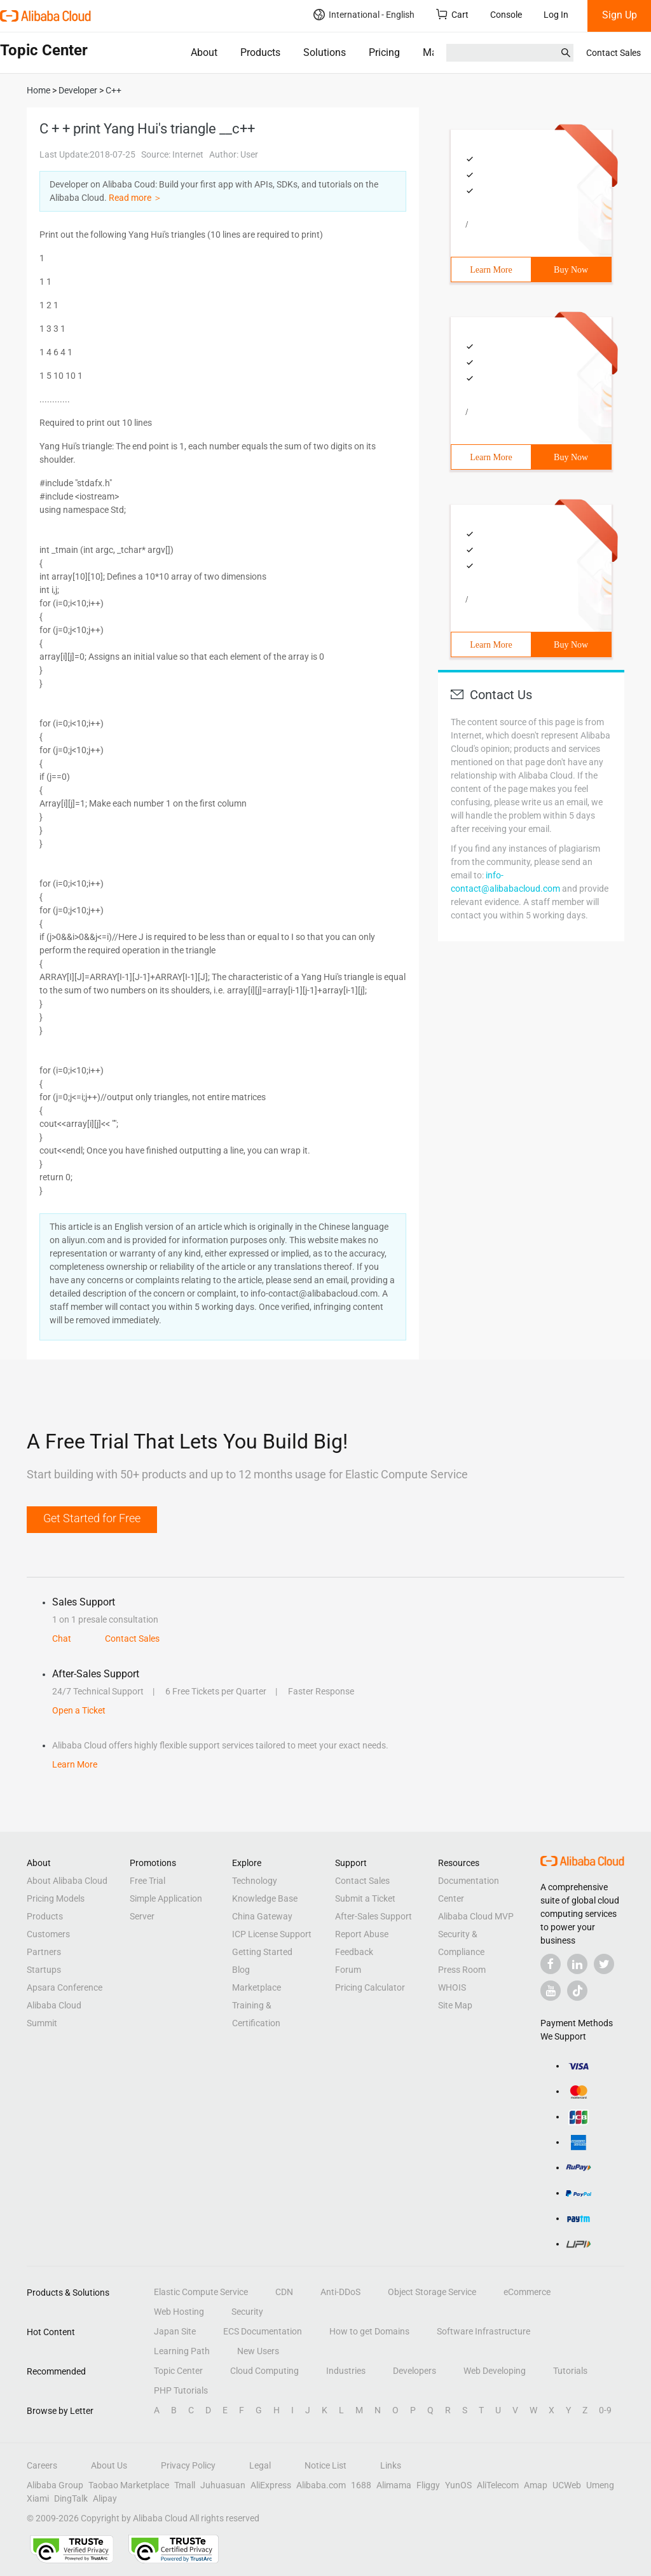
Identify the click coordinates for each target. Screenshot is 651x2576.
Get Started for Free (91, 1518)
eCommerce (527, 2292)
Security (247, 2312)
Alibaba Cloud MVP (476, 1916)
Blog (241, 1970)
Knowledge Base (265, 1898)
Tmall (184, 2485)
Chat (61, 1638)
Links (390, 2465)
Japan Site (175, 2331)
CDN (284, 2292)
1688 (361, 2485)
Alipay (105, 2498)
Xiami (38, 2498)
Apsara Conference (64, 1987)
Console (506, 15)
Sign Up (619, 15)
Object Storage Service (432, 2292)
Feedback (354, 1952)
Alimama (393, 2485)
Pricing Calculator (370, 1987)
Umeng (600, 2485)
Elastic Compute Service (201, 2292)
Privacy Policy (188, 2465)
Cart (452, 14)
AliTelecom (498, 2485)
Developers (414, 2371)
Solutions (324, 52)
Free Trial (147, 1881)
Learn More (491, 270)
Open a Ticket (79, 1710)
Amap (535, 2485)
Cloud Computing (264, 2371)
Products (260, 52)
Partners (44, 1952)
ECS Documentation (262, 2331)
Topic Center (178, 2371)
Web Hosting (179, 2312)
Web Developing (494, 2371)
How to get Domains (369, 2331)
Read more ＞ (135, 198)
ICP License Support (272, 1934)
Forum (348, 1970)
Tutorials (570, 2371)
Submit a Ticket (365, 1898)
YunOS (458, 2485)
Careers (42, 2465)
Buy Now (571, 270)
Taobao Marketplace (128, 2485)
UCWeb (566, 2485)
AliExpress (270, 2485)
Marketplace (256, 1987)
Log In (556, 15)
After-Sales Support (373, 1916)
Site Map (455, 2005)
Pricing (384, 52)
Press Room (462, 1970)
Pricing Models (56, 1898)
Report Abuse (361, 1934)
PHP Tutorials (181, 2390)
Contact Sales (613, 53)
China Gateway (262, 1916)
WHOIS (452, 1987)
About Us (109, 2465)
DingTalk (71, 2498)
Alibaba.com (321, 2485)
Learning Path (182, 2351)
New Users (258, 2351)
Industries (346, 2371)
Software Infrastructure (483, 2331)
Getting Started (262, 1952)
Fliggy (428, 2485)
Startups (44, 1970)
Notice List (325, 2465)
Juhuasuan (222, 2485)
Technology (254, 1881)
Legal (260, 2465)
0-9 (605, 2410)
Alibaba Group (55, 2485)
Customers (48, 1934)
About (204, 52)
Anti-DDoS (340, 2292)
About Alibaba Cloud (67, 1881)
